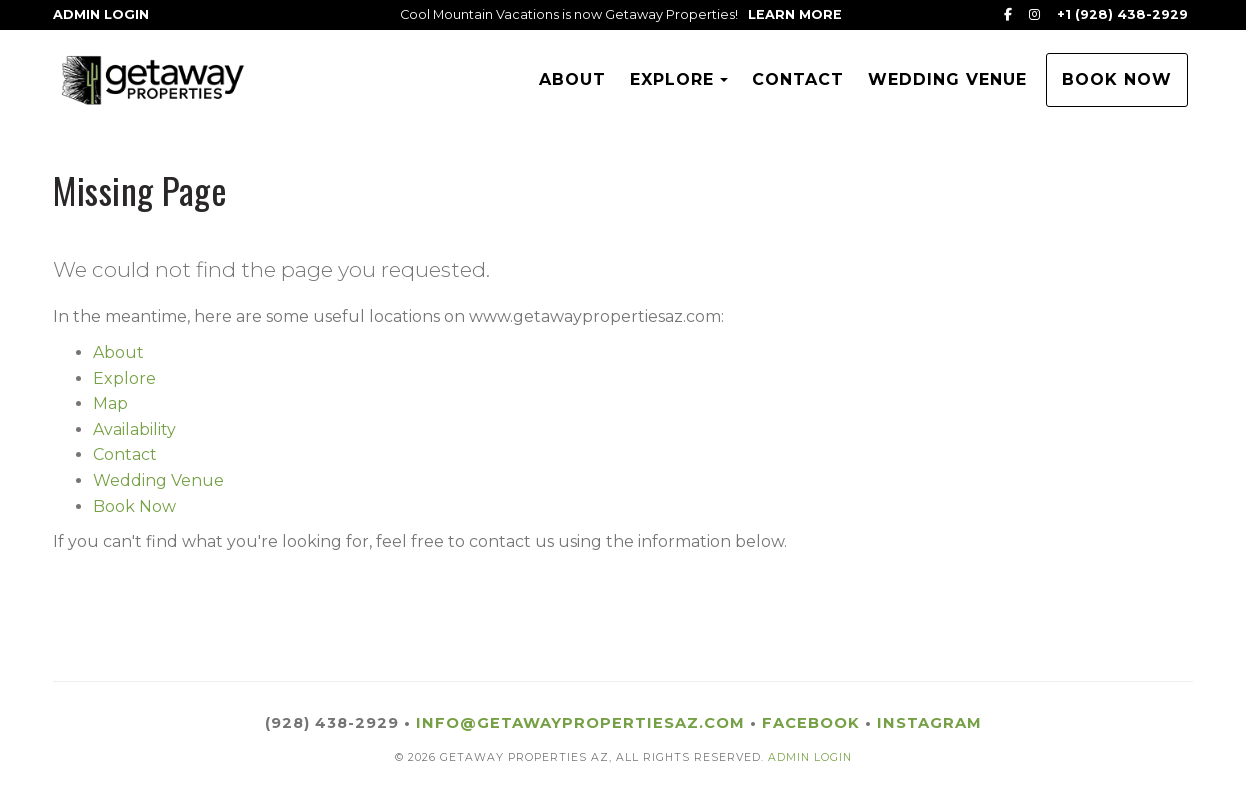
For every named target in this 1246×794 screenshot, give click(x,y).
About (572, 79)
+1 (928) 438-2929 (1122, 14)
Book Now (1117, 79)
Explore (672, 79)
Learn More (795, 14)
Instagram (929, 723)
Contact (798, 79)
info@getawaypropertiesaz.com (580, 723)
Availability (134, 429)
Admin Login (101, 14)
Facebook (811, 723)
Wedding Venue (947, 79)
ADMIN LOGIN (810, 757)
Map (110, 403)
